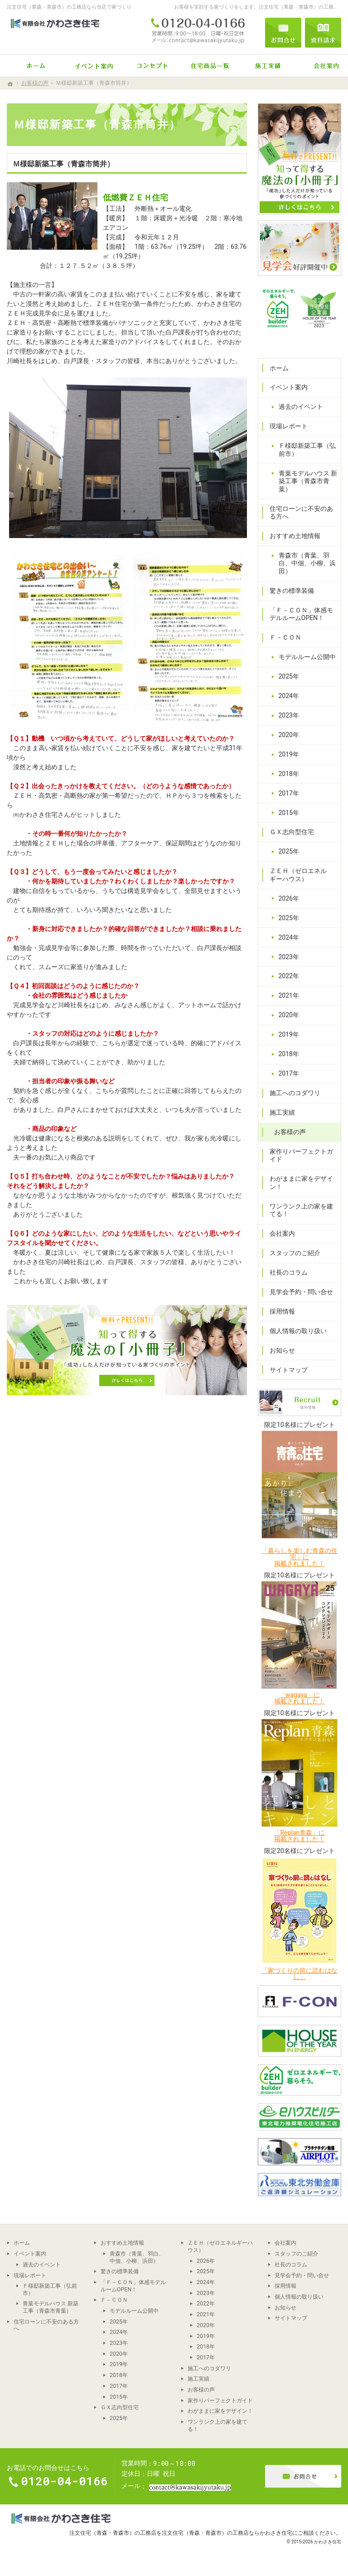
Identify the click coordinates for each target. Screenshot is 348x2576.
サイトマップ (289, 1369)
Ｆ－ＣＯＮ (285, 637)
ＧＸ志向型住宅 (292, 831)
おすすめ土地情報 (295, 535)
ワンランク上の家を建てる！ (301, 1210)
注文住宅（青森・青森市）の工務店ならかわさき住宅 (227, 2532)
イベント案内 (289, 387)
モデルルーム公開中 (307, 656)
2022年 (289, 976)
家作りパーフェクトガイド (301, 1155)
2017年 (289, 793)
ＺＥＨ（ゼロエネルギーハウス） (298, 875)
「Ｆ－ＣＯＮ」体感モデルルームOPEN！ (301, 614)
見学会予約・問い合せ (301, 1291)
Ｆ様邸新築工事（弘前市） (307, 449)
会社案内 (282, 1233)
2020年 (289, 734)
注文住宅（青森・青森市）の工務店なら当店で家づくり (69, 7)
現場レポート (289, 426)
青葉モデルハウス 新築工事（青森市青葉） (308, 481)
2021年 (289, 995)
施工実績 (282, 1112)
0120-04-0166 (198, 33)
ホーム (279, 368)
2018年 (289, 773)
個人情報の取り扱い (298, 1330)
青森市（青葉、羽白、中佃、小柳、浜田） (307, 563)
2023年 (289, 715)
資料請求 (323, 33)
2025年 (289, 676)
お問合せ (283, 33)
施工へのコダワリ (295, 1092)
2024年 (289, 695)
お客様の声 (290, 1131)
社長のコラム (289, 1272)
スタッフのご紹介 (295, 1252)
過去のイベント (301, 406)
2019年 (289, 754)
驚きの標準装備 (292, 590)
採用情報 (282, 1311)
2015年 (289, 812)
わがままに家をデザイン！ (301, 1182)
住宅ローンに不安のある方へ (301, 512)
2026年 (289, 898)
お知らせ (282, 1350)
